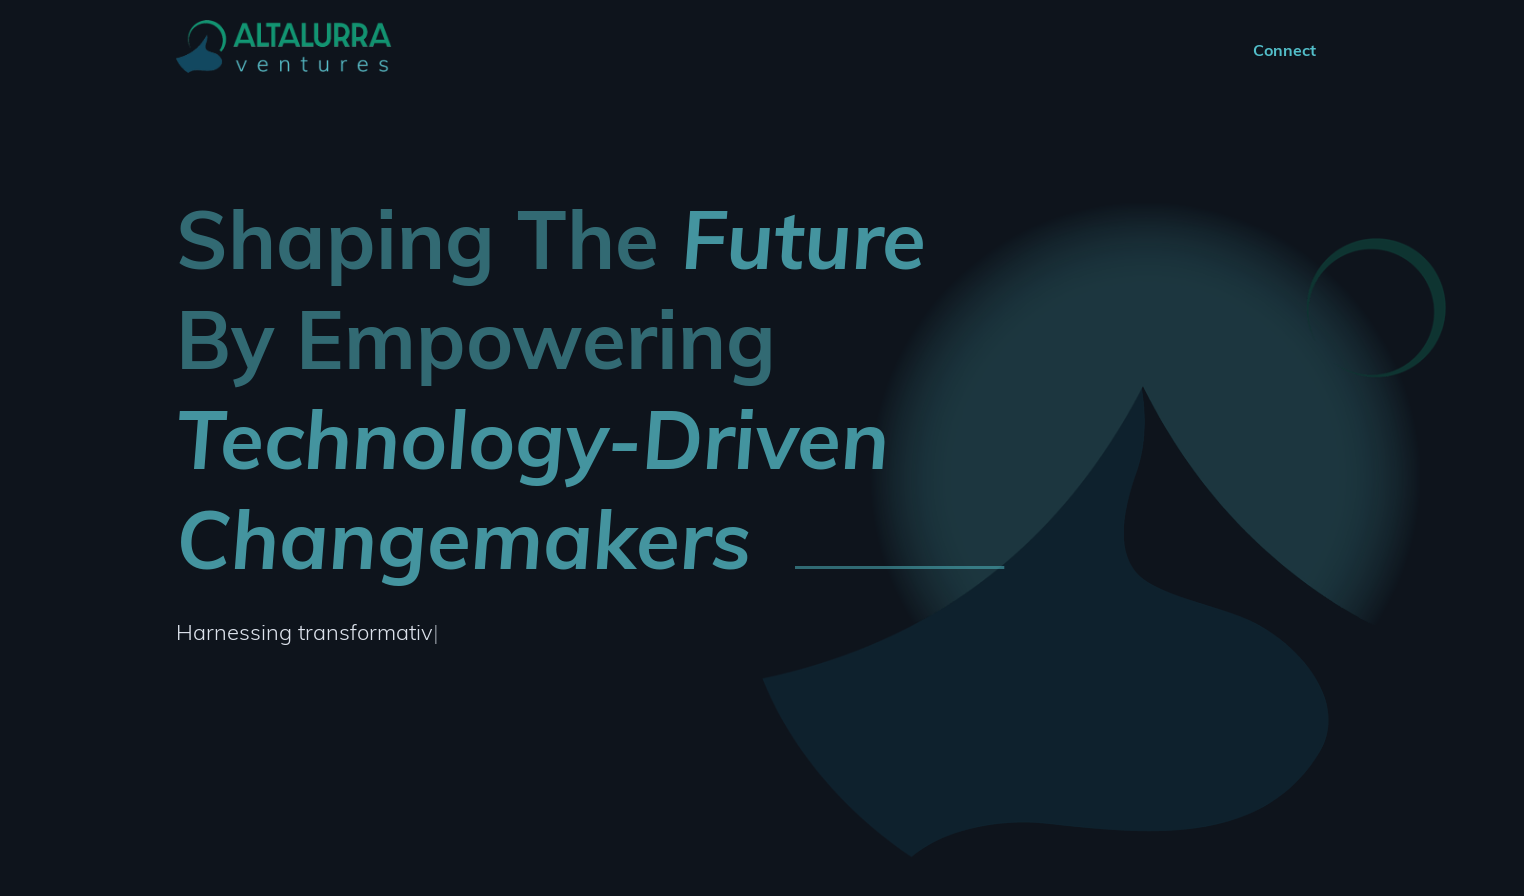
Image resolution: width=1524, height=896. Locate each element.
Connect (1284, 50)
